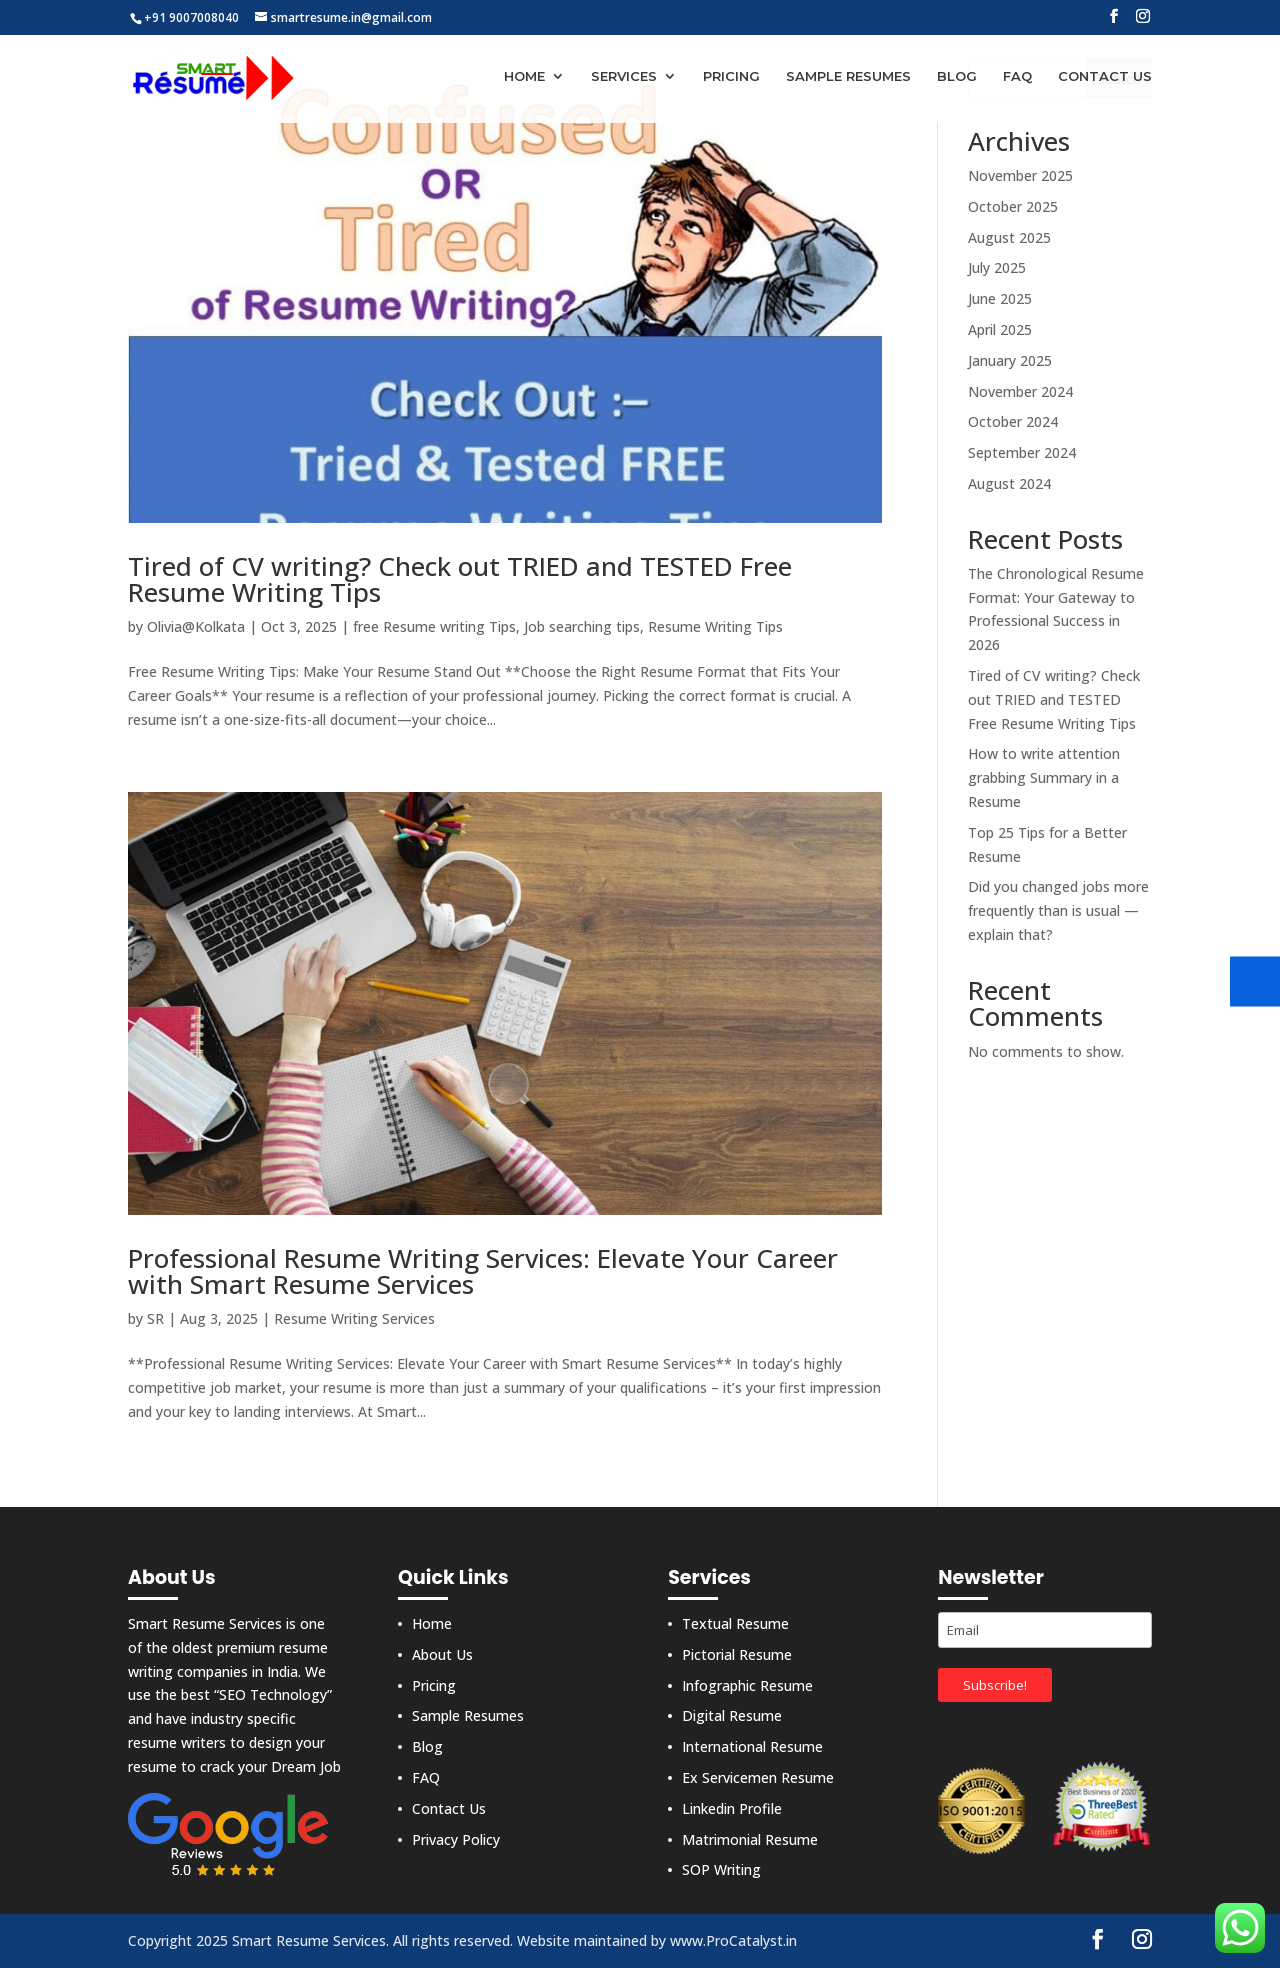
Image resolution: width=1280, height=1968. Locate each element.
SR (155, 1318)
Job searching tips (582, 626)
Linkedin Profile (732, 1808)
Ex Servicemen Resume (758, 1777)
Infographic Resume (747, 1685)
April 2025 (1000, 329)
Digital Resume (732, 1715)
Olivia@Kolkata (196, 626)
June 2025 (1000, 298)
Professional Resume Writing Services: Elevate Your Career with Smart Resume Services (483, 1271)
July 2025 (997, 267)
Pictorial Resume (737, 1654)
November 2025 (1020, 175)
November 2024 (1020, 391)
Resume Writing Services (354, 1318)
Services (624, 77)
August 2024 (1009, 483)
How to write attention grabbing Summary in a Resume (1044, 777)
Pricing (731, 77)
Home (524, 77)
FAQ (1017, 77)
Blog (957, 77)
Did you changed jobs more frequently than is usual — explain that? (1058, 910)
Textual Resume (735, 1623)
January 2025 (1010, 360)
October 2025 (1013, 206)
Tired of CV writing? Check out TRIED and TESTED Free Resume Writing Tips (460, 579)
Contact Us (1105, 77)
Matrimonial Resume (750, 1839)
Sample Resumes (848, 77)
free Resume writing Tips (434, 626)
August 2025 (1009, 237)
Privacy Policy (456, 1839)
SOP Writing (721, 1869)
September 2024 (1022, 452)
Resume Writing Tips (715, 626)
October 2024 (1013, 421)
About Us (442, 1654)
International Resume (752, 1746)
